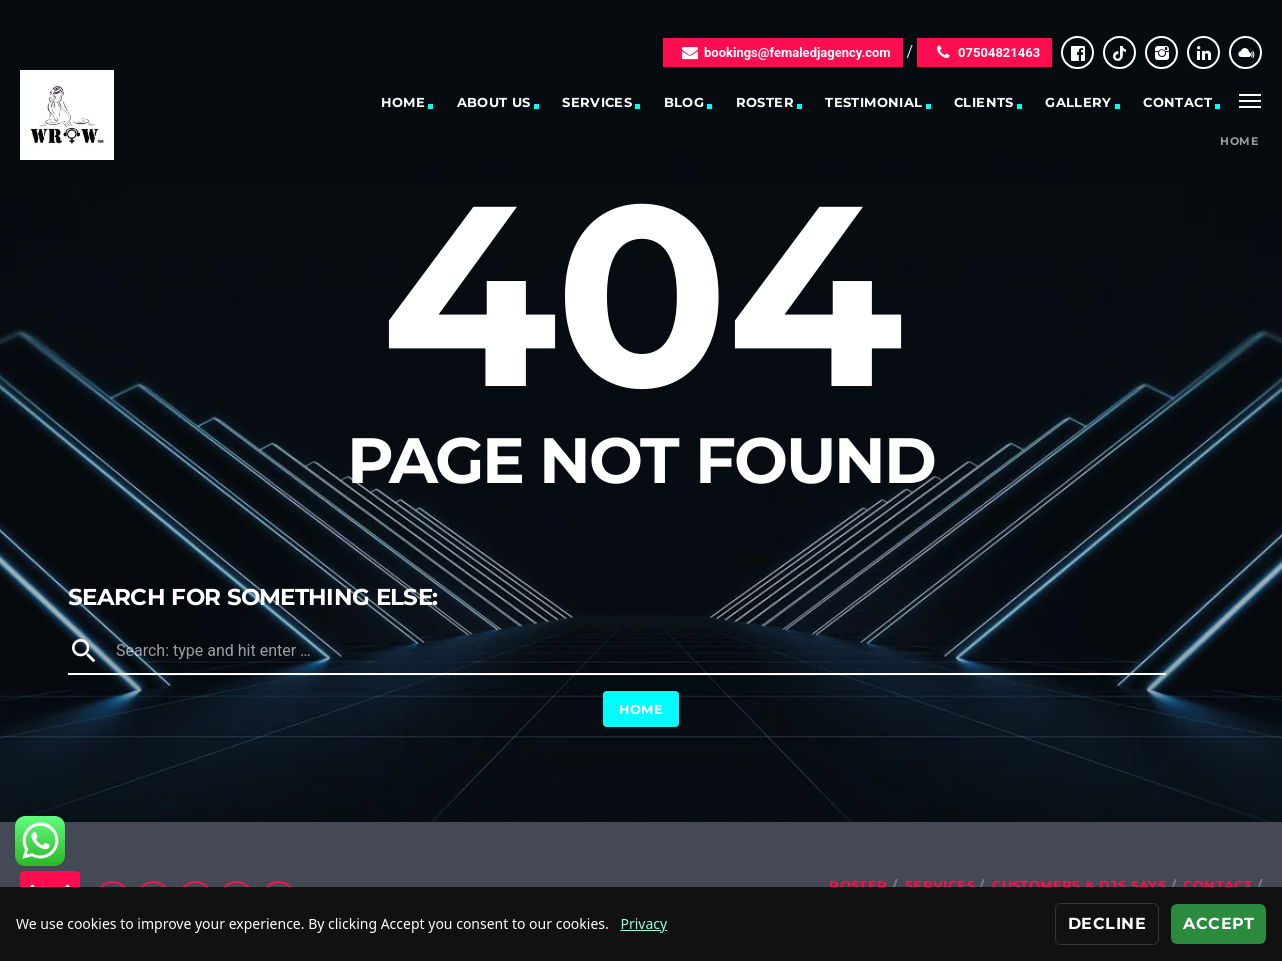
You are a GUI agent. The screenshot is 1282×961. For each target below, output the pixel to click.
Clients (984, 102)
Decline (1107, 923)
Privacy (643, 923)
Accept (1218, 923)
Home (403, 102)
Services (597, 102)
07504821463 (984, 52)
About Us (494, 102)
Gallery (1078, 102)
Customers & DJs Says (1079, 885)
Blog (684, 102)
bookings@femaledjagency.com (783, 52)
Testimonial (873, 102)
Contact (1177, 102)
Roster (765, 102)
